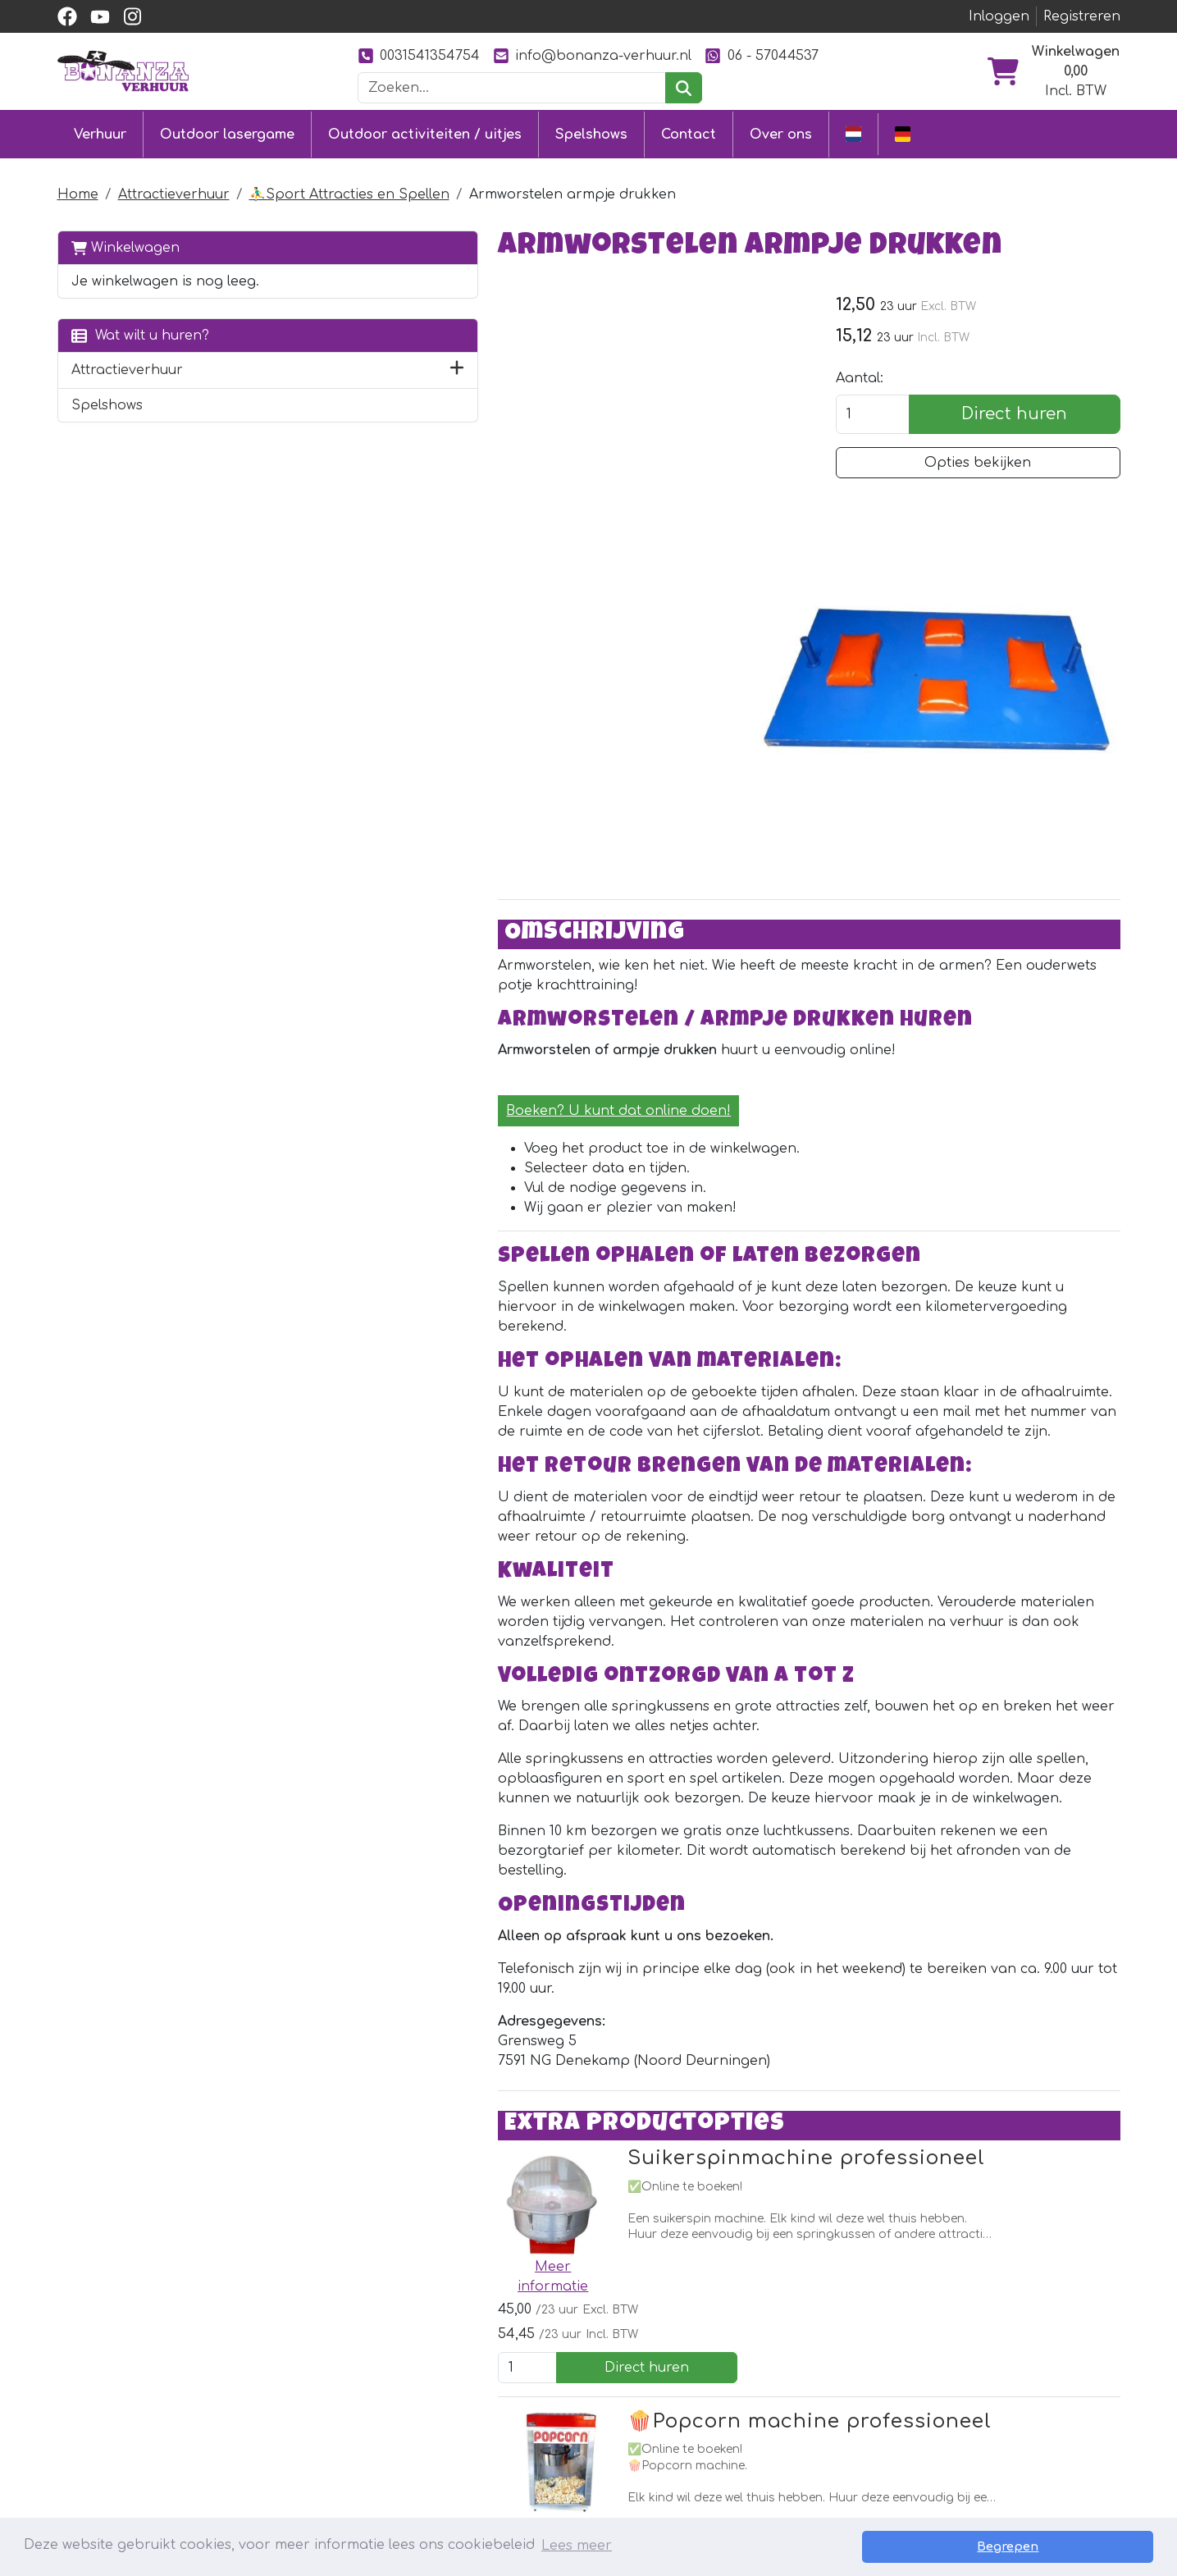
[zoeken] (683, 87)
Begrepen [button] (1096, 2546)
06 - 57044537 (761, 55)
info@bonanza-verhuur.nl (592, 55)
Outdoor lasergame (227, 133)
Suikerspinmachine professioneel (642, 1849)
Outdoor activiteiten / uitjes (425, 133)
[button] (286, 367)
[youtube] (100, 16)
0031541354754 (419, 55)
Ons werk (739, 2399)
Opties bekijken (995, 463)
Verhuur (100, 133)
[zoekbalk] (512, 87)
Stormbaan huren (335, 2399)
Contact (688, 133)
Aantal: (893, 379)
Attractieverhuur (174, 192)
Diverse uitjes (318, 2458)
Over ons (781, 133)
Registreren (1081, 16)
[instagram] (133, 16)
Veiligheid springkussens (573, 2488)
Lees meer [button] (576, 2546)
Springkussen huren (343, 2370)
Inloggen (999, 16)
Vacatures (523, 2458)
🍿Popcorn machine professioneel (645, 2011)
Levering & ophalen (557, 2399)
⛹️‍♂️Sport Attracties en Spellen (349, 192)
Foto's (726, 2429)
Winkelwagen (125, 245)
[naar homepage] (123, 70)
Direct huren (1031, 414)
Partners (737, 2370)
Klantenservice (540, 2370)
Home (77, 192)
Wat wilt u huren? (140, 332)
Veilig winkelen (538, 2429)
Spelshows (591, 133)
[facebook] (67, 16)
